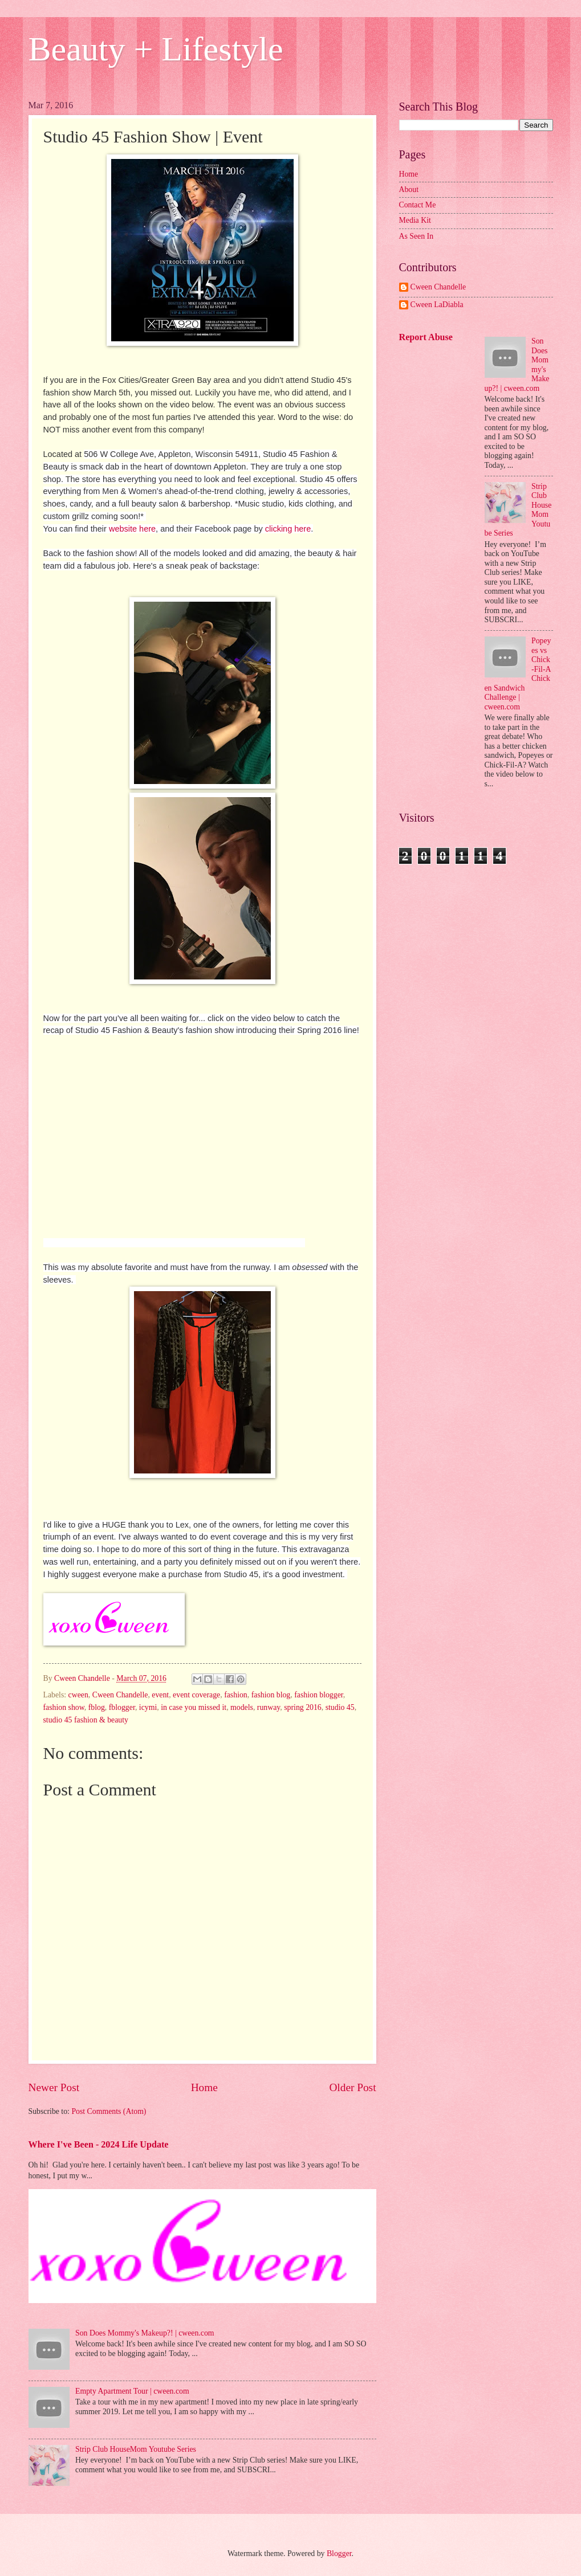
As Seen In (416, 236)
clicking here (288, 528)
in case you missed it (193, 1707)
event (160, 1695)
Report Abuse (426, 337)
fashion (235, 1695)
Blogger (339, 2553)
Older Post (352, 2087)
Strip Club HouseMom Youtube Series (135, 2449)
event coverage (196, 1695)
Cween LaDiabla (437, 304)
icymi (148, 1707)
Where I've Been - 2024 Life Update (99, 2144)
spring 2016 (303, 1707)
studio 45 (340, 1707)
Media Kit (415, 220)
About (409, 189)
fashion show (63, 1707)
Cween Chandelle (120, 1695)
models (241, 1707)
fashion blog (271, 1695)
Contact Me (417, 205)
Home (204, 2087)
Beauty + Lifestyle (156, 49)
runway (268, 1707)
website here (132, 528)
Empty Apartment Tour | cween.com (132, 2391)
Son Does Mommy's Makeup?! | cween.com (144, 2333)
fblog (96, 1707)
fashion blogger (318, 1695)
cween (78, 1695)
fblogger (122, 1707)
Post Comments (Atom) (108, 2111)
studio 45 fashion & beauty (85, 1720)
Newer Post (54, 2087)
